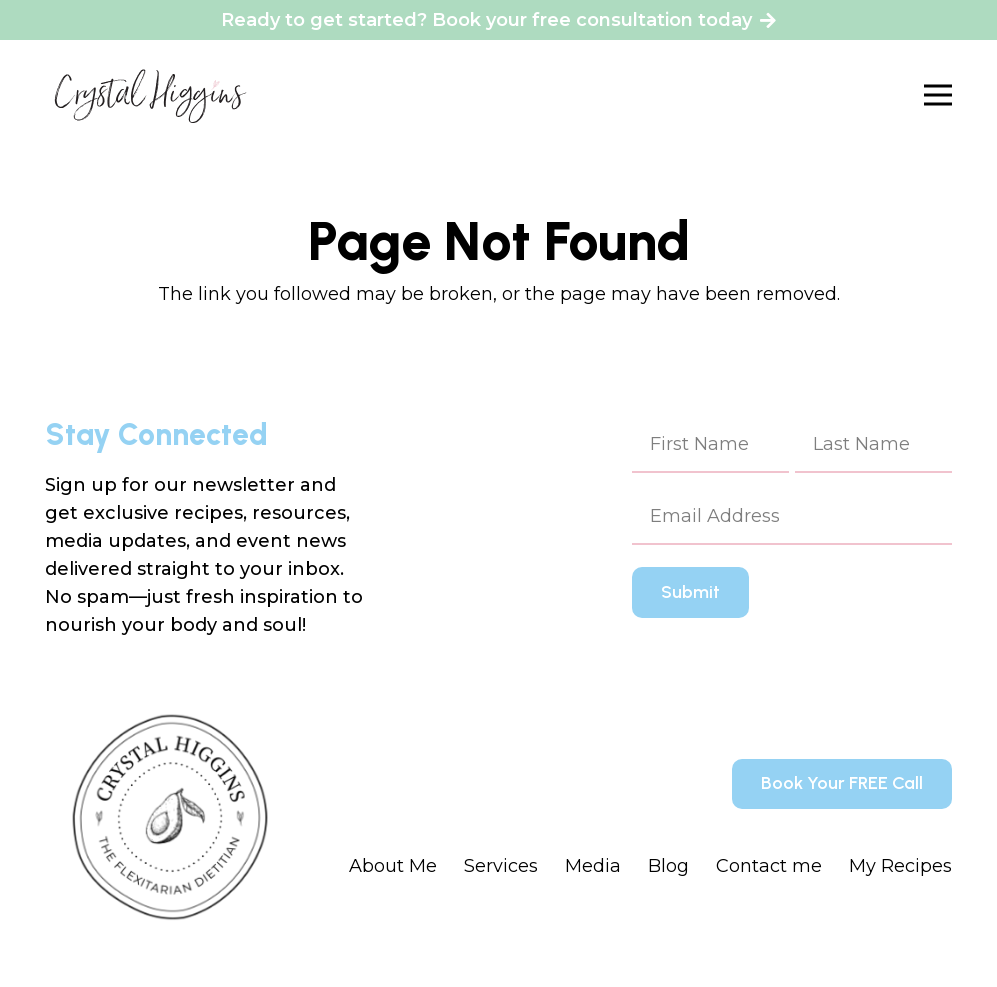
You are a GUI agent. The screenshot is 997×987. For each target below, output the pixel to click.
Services (501, 866)
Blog (668, 866)
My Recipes (900, 866)
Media (593, 866)
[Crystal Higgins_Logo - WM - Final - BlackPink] (150, 95)
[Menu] (938, 95)
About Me (393, 866)
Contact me (769, 866)
